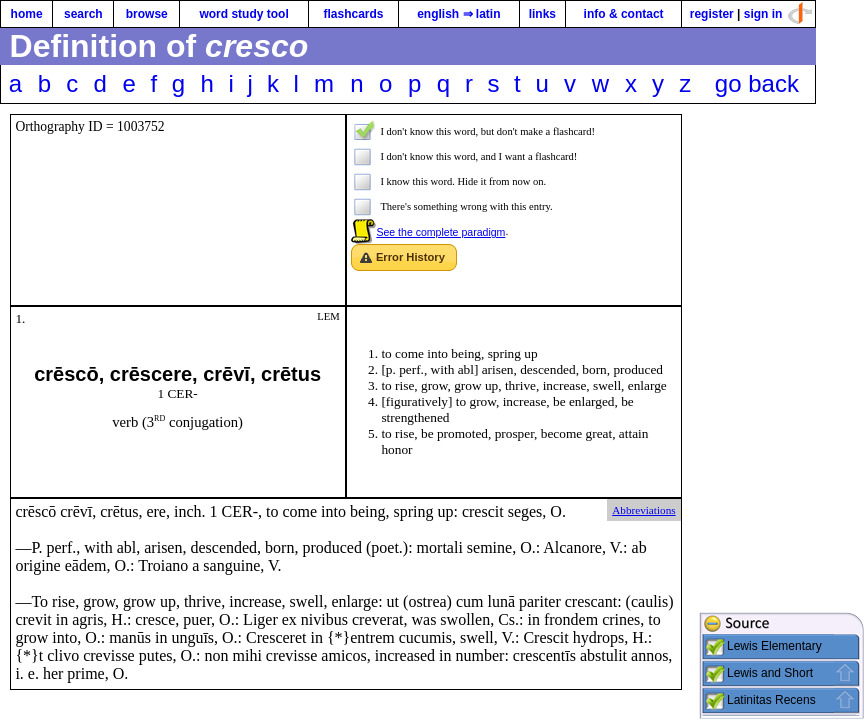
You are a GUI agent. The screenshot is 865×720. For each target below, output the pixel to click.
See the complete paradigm (440, 232)
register (712, 14)
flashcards (353, 14)
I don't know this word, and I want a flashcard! (478, 156)
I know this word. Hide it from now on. (463, 181)
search (83, 14)
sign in (763, 14)
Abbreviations (643, 510)
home (27, 14)
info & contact (624, 14)
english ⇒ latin (458, 14)
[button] (404, 257)
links (542, 14)
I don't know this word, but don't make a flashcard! (487, 131)
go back (757, 83)
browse (147, 14)
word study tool (243, 14)
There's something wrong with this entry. (466, 206)
